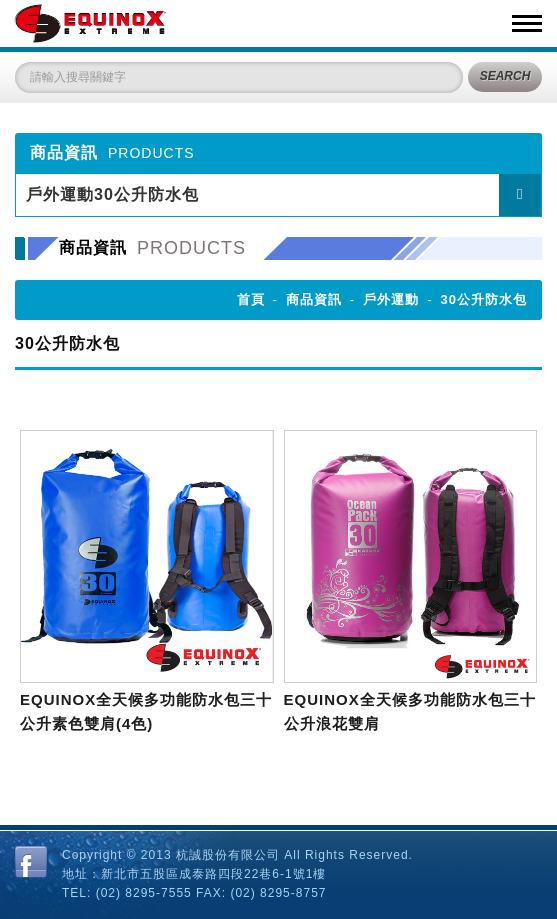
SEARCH (505, 76)
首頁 (251, 299)
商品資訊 (314, 299)
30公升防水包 (484, 299)
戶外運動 (391, 299)
